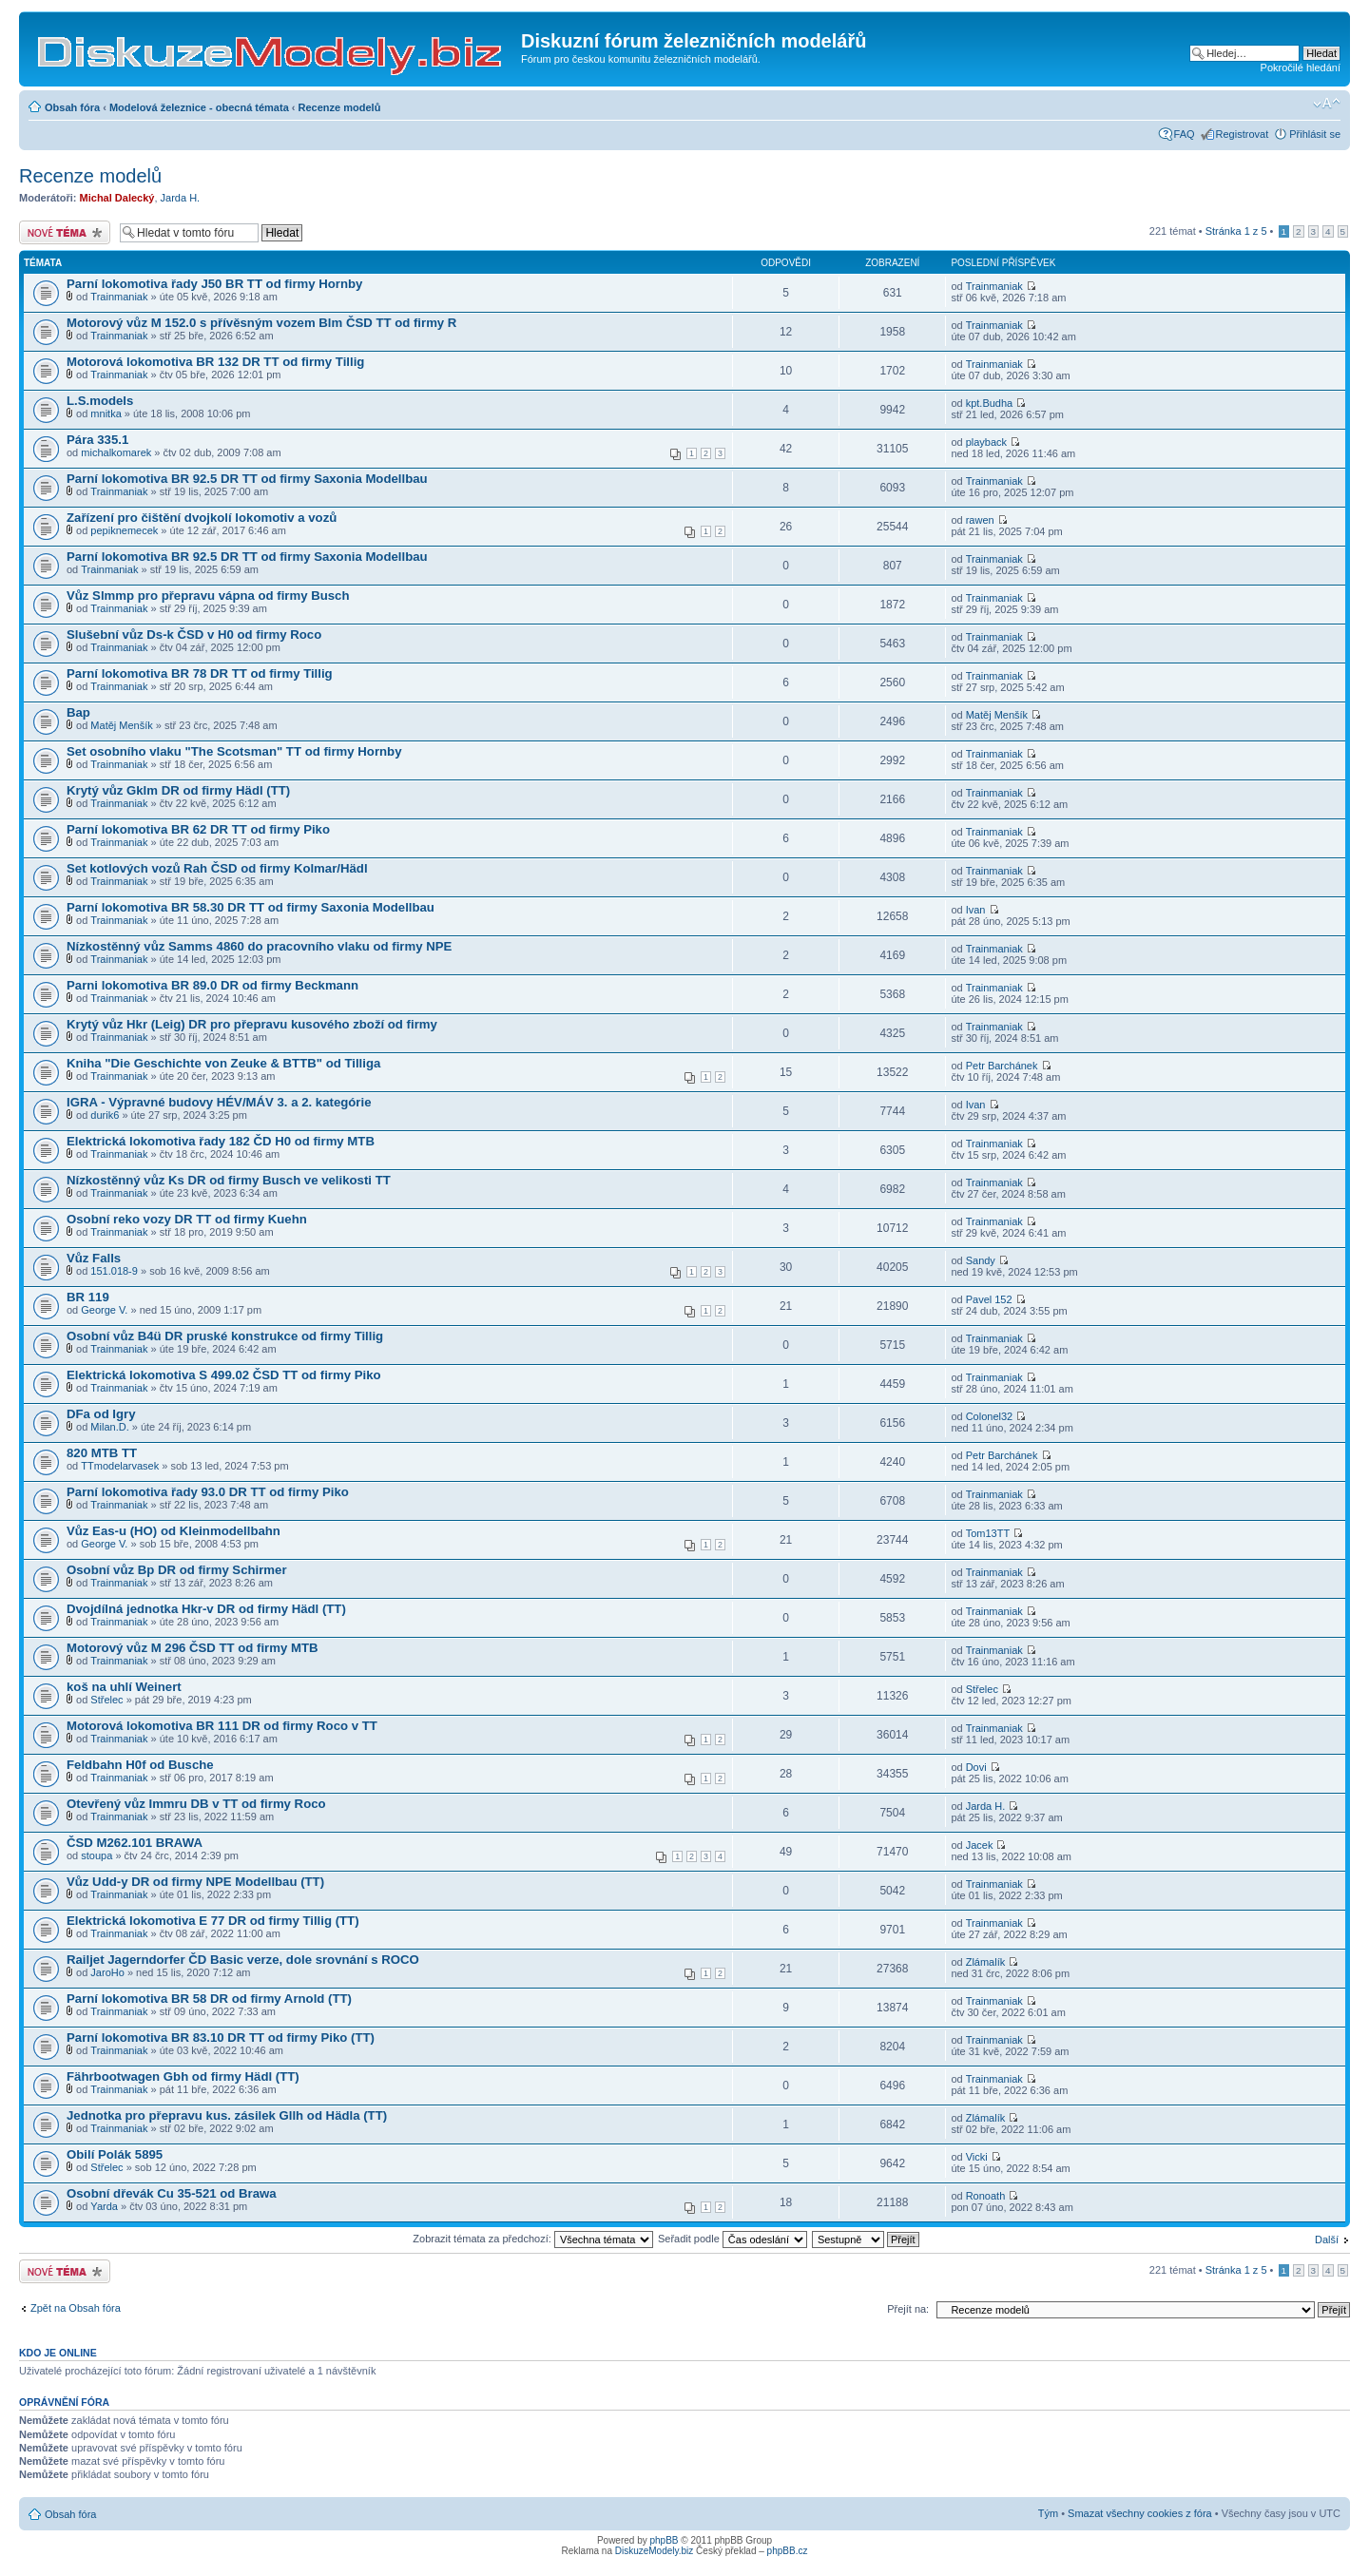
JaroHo (107, 1972)
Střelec (106, 1699)
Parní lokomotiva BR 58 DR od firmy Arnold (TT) (209, 1998)
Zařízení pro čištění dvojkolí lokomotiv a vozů (202, 517)
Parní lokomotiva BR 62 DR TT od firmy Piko (198, 829)
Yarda (104, 2206)
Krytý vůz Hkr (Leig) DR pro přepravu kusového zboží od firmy (252, 1024)
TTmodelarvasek (120, 1465)
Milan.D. (109, 1426)
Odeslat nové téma (64, 232)
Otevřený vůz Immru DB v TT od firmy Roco (196, 1804)
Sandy (980, 1260)
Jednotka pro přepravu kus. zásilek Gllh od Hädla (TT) (227, 2115)
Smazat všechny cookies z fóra (1140, 2513)
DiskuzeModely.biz (654, 2551)
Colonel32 (989, 1416)
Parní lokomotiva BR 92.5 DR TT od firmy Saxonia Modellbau (247, 478)
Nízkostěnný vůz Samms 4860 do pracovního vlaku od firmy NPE (259, 946)
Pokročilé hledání (1300, 67)
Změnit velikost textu (1326, 103)
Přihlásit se (1314, 134)
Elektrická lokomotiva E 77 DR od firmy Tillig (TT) (213, 1920)
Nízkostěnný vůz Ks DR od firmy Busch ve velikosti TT (229, 1180)
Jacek (979, 1845)
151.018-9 (114, 1271)
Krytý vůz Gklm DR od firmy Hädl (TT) (178, 790)
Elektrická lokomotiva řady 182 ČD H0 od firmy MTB (221, 1141)
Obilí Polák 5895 (115, 2154)
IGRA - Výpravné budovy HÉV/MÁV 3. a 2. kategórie (219, 1102)
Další (1327, 2239)
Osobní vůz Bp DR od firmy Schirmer (177, 1570)
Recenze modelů (340, 107)
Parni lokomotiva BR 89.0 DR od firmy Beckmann (212, 985)
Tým (1048, 2513)
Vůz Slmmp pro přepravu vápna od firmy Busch (208, 595)
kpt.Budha (989, 403)
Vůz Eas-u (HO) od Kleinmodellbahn (173, 1531)
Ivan (976, 909)
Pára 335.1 (97, 440)
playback (986, 442)
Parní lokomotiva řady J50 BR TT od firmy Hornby (214, 284)
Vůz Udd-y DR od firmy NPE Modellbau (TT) (195, 1881)
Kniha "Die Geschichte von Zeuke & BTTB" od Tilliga (223, 1063)
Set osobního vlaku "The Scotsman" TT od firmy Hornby (234, 751)
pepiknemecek (124, 530)
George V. (104, 1310)
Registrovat (1242, 134)
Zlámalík (986, 1962)
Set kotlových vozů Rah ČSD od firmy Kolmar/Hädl (217, 868)
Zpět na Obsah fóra (75, 2308)
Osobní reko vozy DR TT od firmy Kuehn (187, 1219)
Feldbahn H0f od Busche (140, 1765)
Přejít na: (908, 2309)
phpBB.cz (787, 2551)
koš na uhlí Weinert (124, 1687)
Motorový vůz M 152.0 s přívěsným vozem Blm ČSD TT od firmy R (261, 323)
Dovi (976, 1767)
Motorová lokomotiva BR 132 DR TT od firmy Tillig (215, 362)
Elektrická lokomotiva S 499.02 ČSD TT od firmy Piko (224, 1375)
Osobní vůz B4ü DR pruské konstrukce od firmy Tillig (225, 1336)
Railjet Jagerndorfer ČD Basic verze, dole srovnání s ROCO (243, 1959)
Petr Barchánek (1002, 1065)
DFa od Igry (101, 1414)
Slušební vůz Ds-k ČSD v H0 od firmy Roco (194, 634)
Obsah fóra (72, 107)
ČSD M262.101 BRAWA (134, 1843)
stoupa (96, 1855)
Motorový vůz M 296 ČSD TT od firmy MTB (192, 1648)
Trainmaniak (118, 296)
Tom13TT (988, 1533)
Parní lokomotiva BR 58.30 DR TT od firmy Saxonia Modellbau (250, 907)
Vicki (977, 2157)
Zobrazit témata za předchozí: (533, 2238)
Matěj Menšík (121, 725)
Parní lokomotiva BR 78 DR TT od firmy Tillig (200, 673)
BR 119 (88, 1297)
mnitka (105, 413)
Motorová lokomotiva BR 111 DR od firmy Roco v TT (222, 1726)
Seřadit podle (732, 2238)
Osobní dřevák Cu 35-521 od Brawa (172, 2193)
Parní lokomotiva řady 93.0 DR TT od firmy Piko (208, 1492)
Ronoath (986, 2195)
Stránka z (1236, 231)
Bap (78, 712)
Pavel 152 (989, 1299)
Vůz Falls (94, 1258)
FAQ (1184, 134)
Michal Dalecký (117, 197)
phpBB (664, 2540)
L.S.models (100, 401)
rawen (980, 520)
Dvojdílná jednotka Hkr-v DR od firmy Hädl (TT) (206, 1609)
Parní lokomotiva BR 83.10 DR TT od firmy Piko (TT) (221, 2037)
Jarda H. (181, 197)
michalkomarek (116, 452)
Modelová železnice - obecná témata (199, 107)
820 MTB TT (102, 1453)
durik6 (104, 1115)
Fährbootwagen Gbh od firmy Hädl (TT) (183, 2076)
